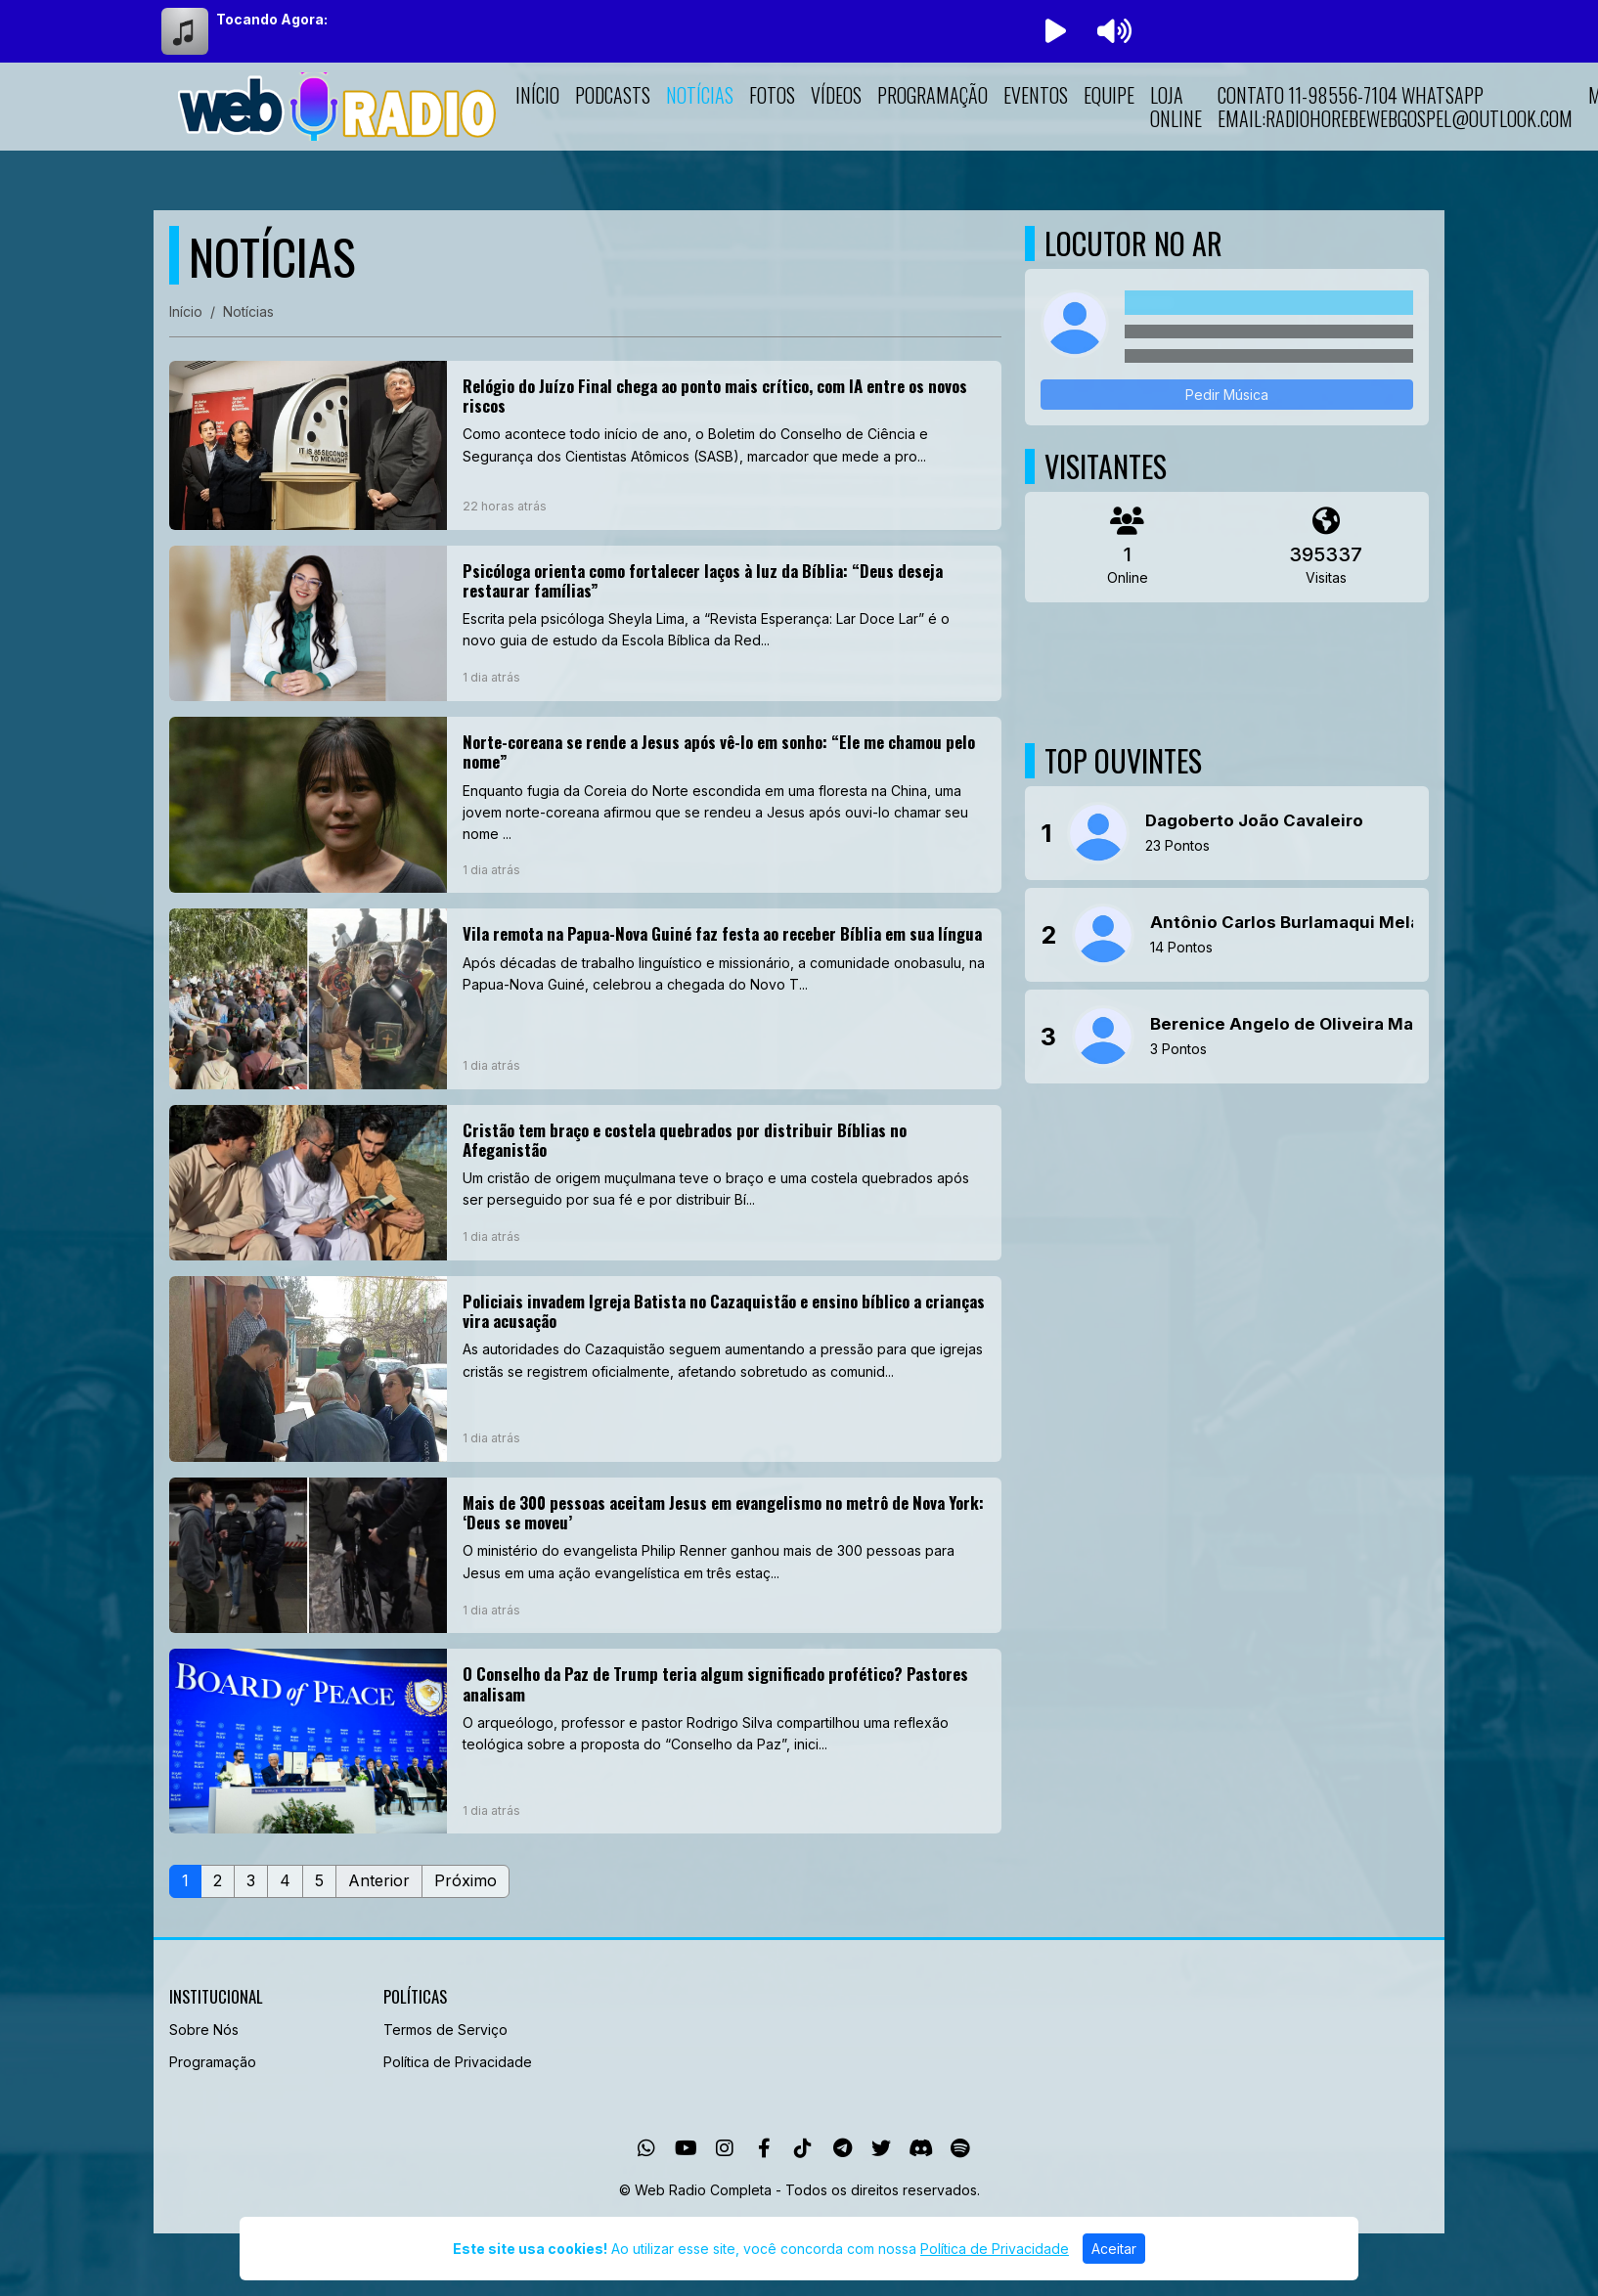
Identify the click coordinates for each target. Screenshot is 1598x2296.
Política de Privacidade (457, 2061)
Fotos (772, 95)
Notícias (699, 95)
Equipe (1109, 95)
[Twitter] (881, 2148)
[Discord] (921, 2148)
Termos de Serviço (445, 2029)
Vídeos (836, 95)
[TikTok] (803, 2148)
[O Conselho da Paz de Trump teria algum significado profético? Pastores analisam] (585, 1741)
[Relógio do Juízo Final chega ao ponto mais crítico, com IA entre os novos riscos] (585, 445)
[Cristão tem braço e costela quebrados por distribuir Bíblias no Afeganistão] (585, 1182)
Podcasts (612, 95)
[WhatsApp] (646, 2148)
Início (537, 95)
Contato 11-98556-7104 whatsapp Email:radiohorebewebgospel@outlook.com (1395, 106)
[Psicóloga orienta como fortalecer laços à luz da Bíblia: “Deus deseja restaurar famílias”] (585, 623)
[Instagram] (724, 2148)
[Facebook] (764, 2148)
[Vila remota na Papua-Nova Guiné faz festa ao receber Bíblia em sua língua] (585, 998)
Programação (932, 95)
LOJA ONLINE (1176, 106)
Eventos (1035, 95)
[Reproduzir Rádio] (1055, 31)
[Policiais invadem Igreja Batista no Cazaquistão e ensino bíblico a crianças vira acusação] (585, 1369)
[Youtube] (686, 2148)
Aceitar (1113, 2248)
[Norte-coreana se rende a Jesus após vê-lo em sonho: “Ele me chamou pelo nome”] (585, 805)
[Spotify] (960, 2148)
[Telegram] (842, 2148)
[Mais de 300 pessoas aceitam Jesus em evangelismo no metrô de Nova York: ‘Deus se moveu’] (585, 1555)
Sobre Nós (204, 2029)
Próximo (465, 1880)
